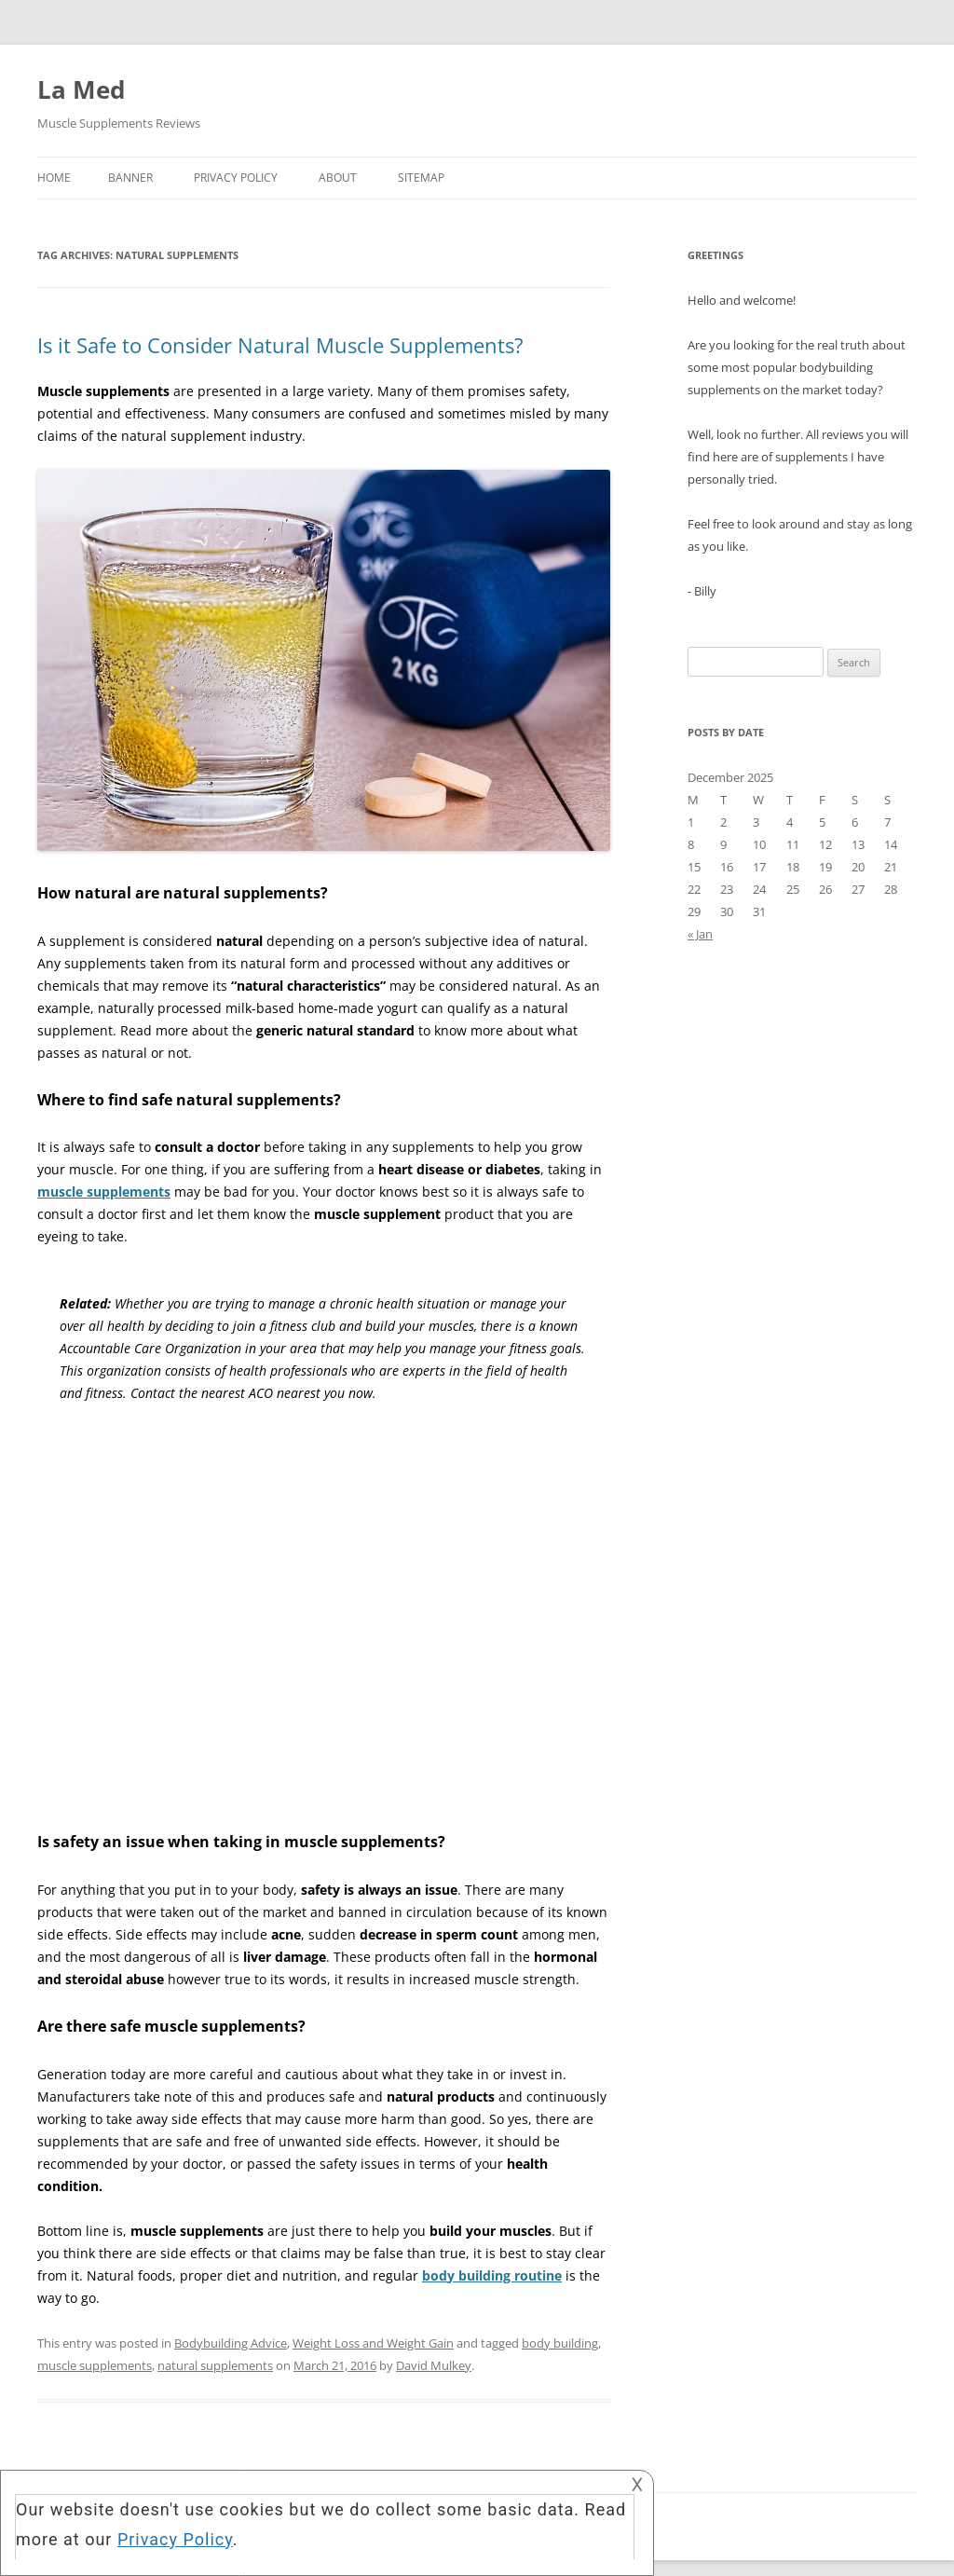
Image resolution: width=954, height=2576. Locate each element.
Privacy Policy (236, 177)
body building (560, 2343)
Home (54, 177)
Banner (130, 177)
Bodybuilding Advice (230, 2343)
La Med (81, 89)
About (338, 177)
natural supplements (215, 2365)
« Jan (700, 933)
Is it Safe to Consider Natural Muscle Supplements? (280, 345)
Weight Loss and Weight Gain (373, 2343)
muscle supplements (94, 2365)
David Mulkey (433, 2365)
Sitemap (421, 177)
